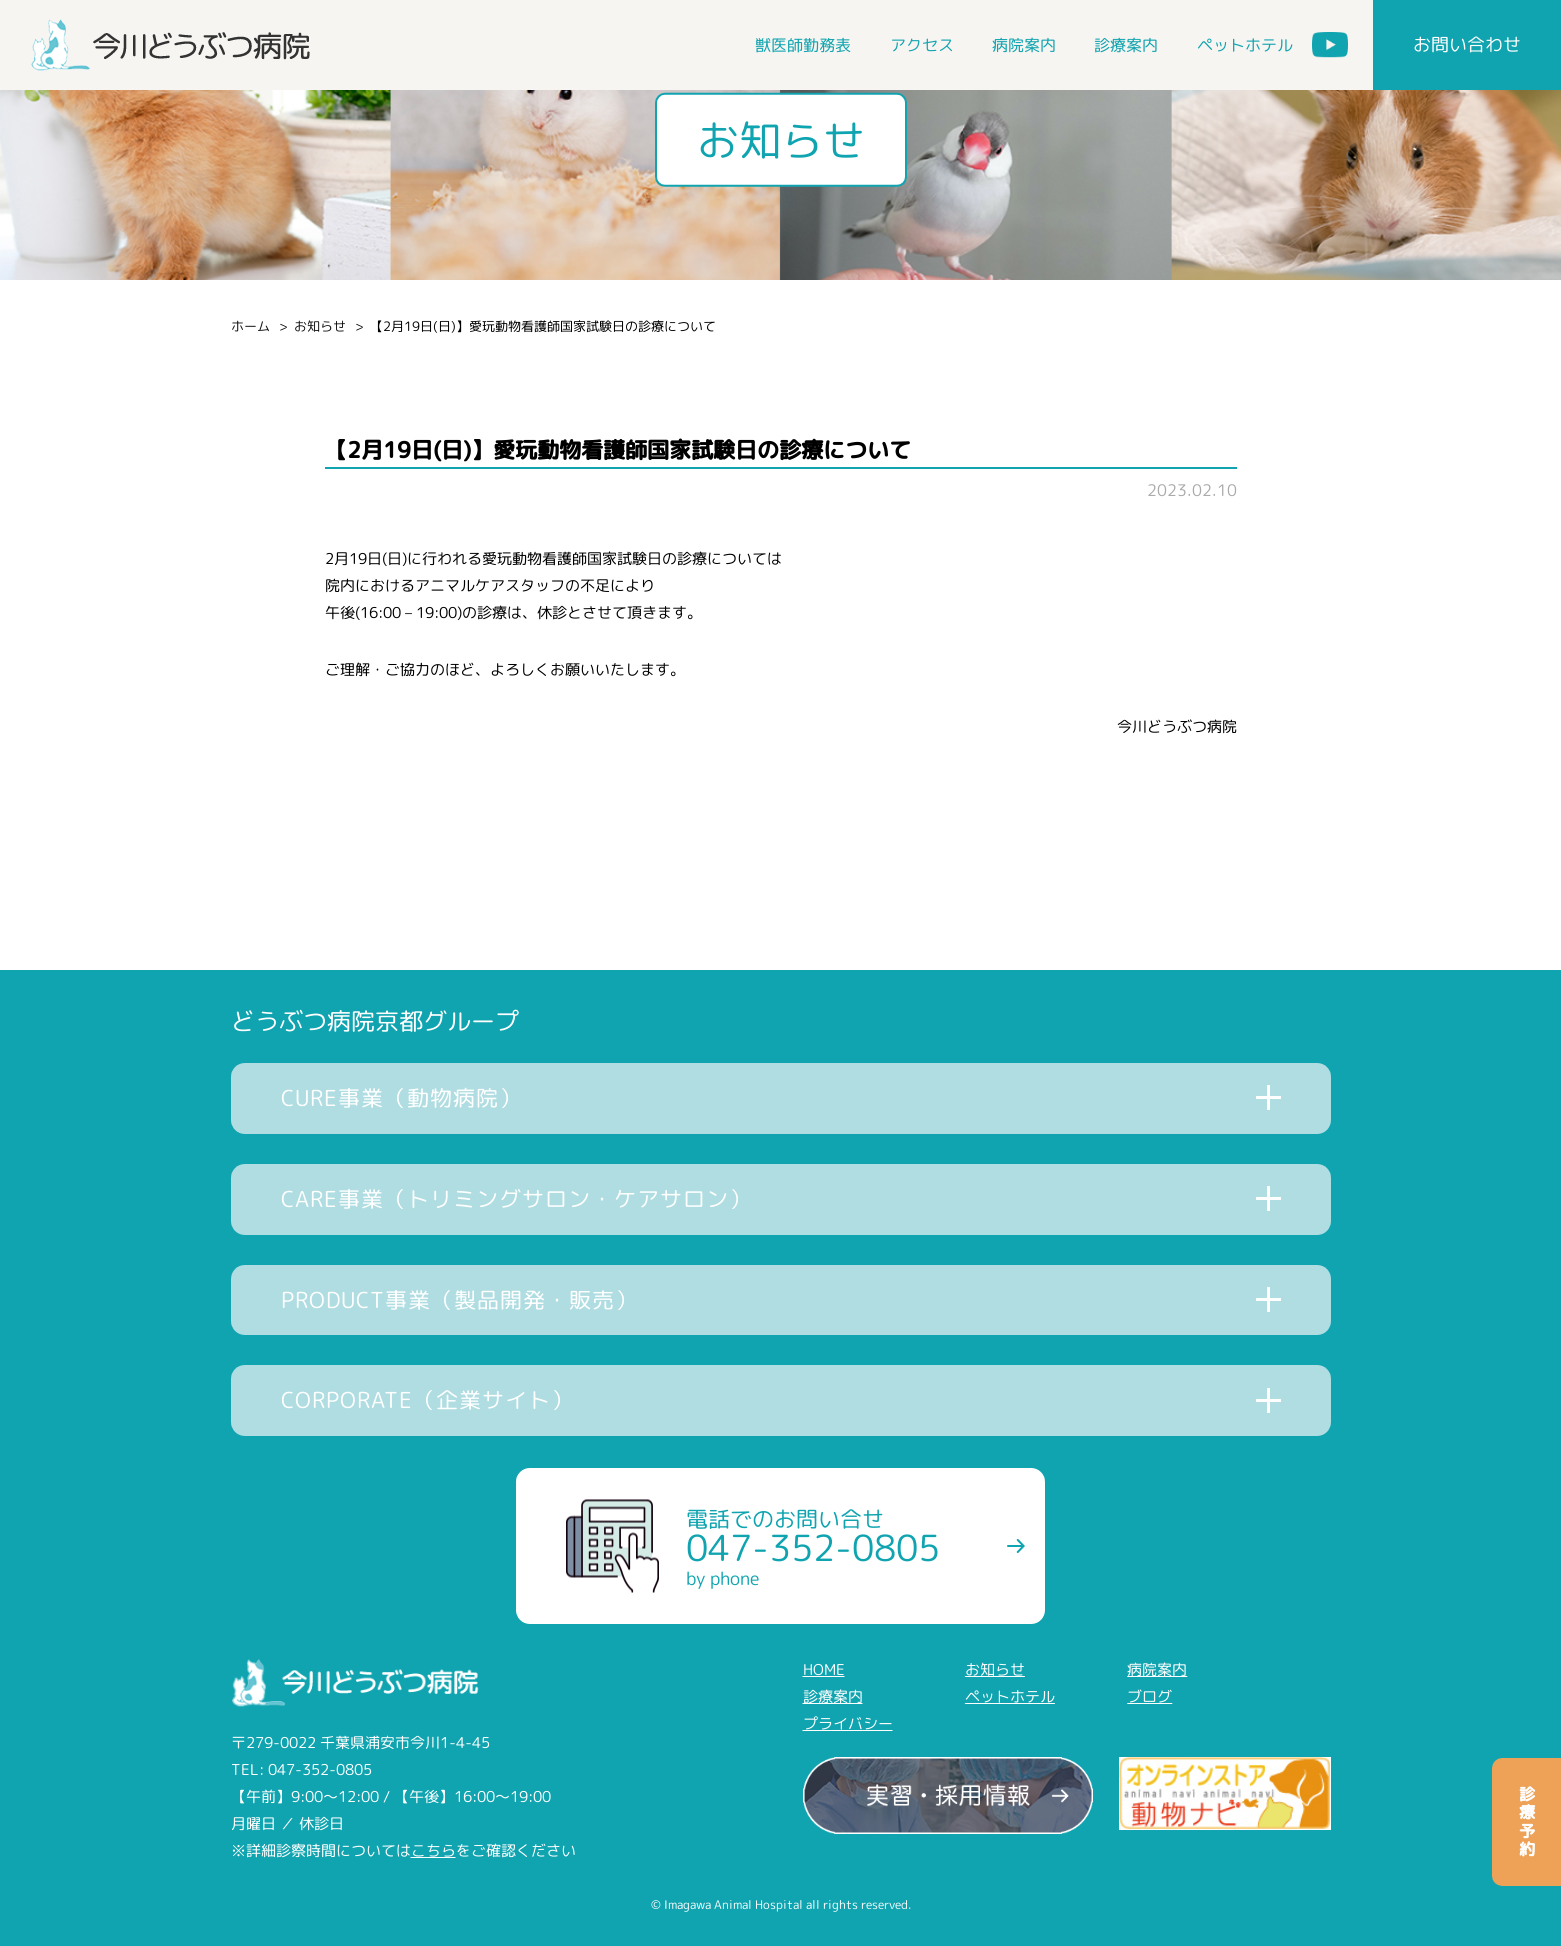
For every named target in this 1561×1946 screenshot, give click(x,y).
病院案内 (1024, 45)
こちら (433, 1850)
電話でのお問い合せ (813, 1547)
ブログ (1149, 1696)
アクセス (922, 45)
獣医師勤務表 (803, 45)
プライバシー (848, 1723)
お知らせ (320, 326)
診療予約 (1527, 1822)
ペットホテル (1245, 45)
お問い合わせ (1467, 44)
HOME (824, 1669)
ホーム (250, 326)
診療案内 (1126, 45)
